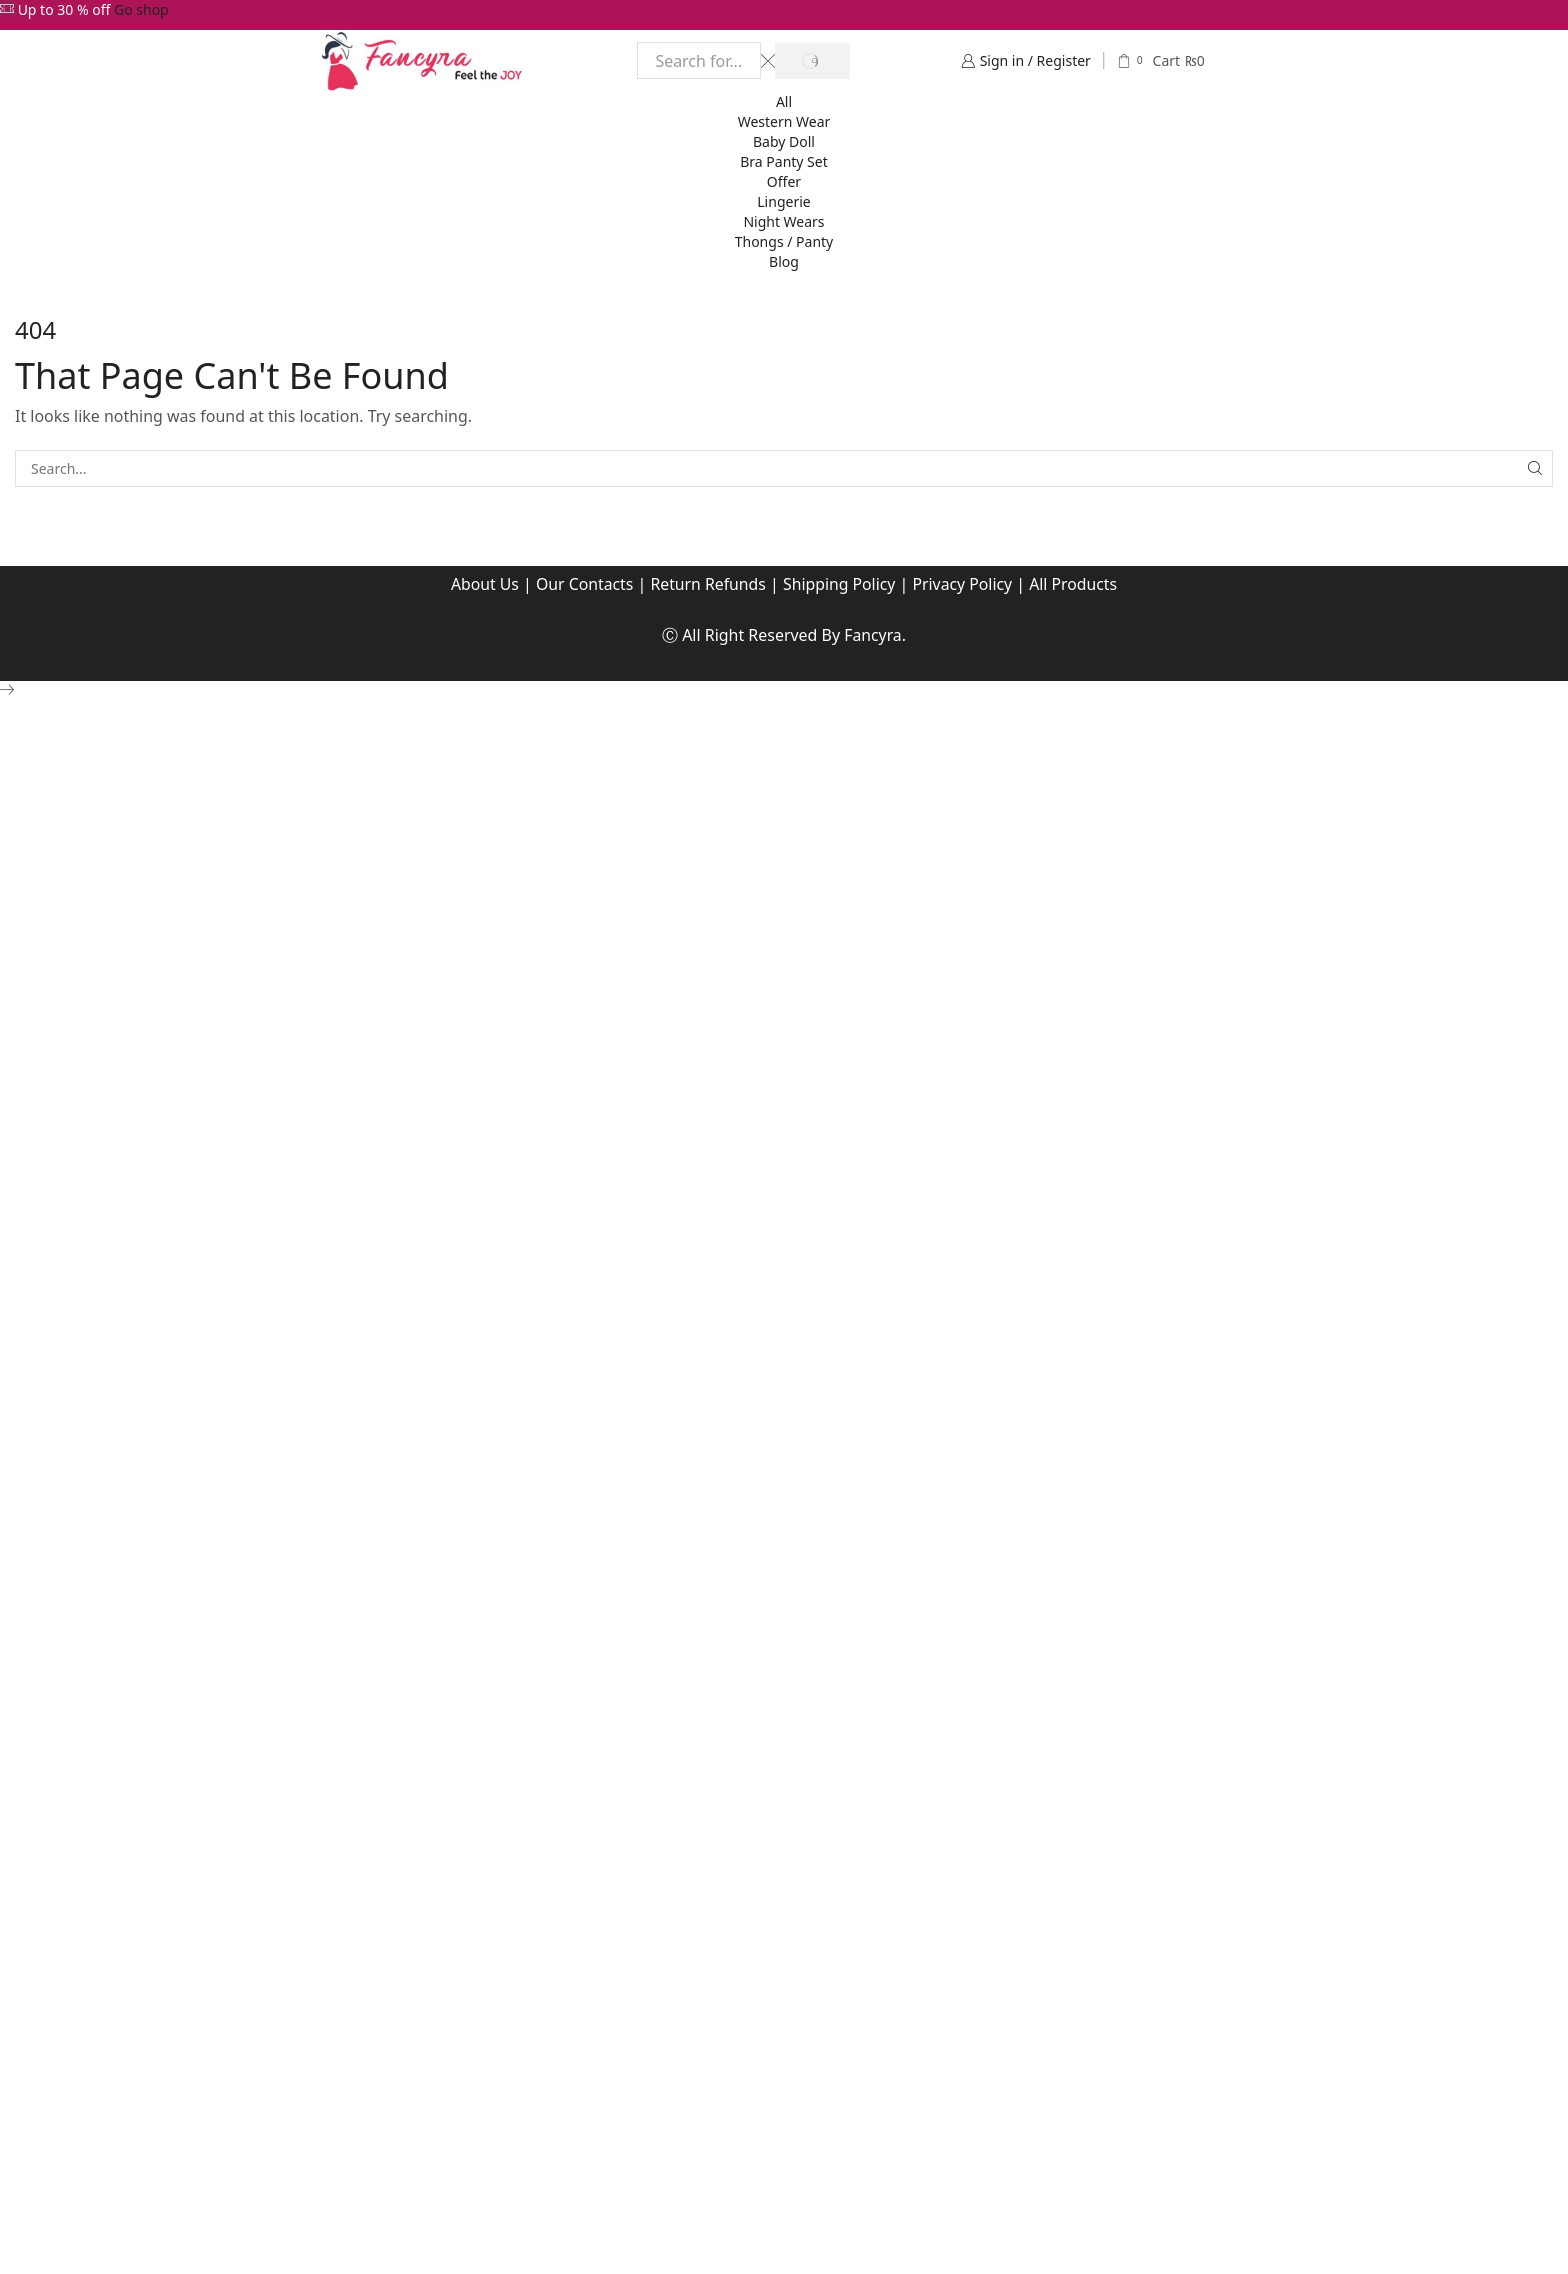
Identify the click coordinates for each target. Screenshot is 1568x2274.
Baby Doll (784, 141)
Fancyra (873, 635)
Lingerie (783, 201)
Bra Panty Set (784, 161)
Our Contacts (583, 584)
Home (48, 293)
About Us (482, 584)
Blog (784, 261)
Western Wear (784, 121)
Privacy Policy (964, 584)
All (784, 101)
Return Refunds (707, 584)
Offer (784, 181)
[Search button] (811, 60)
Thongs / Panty (784, 241)
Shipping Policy (840, 584)
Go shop (141, 9)
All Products (1075, 584)
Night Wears (783, 221)
